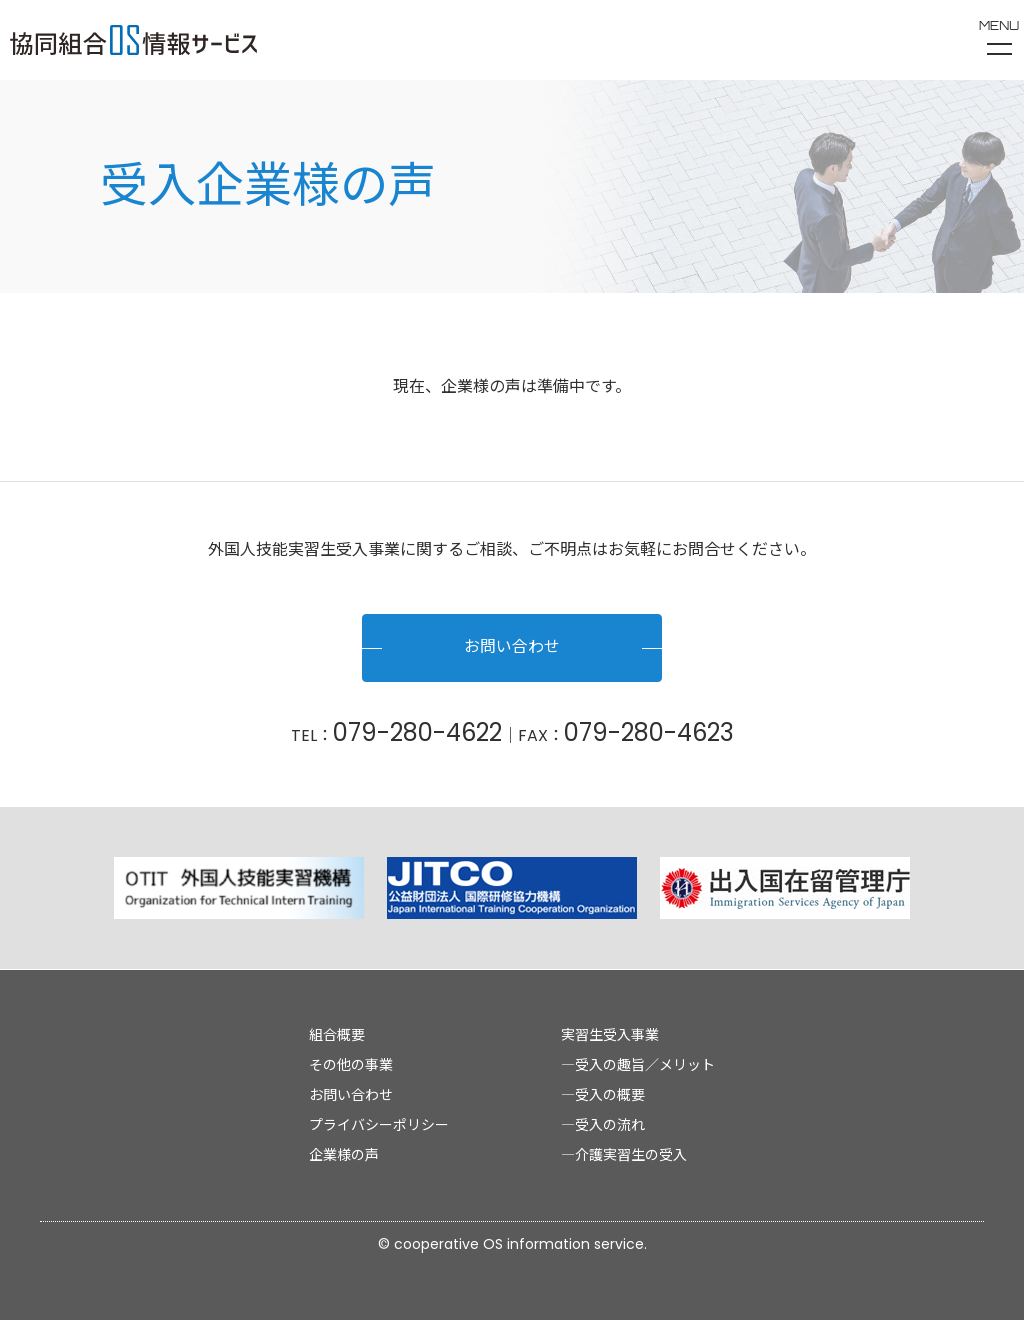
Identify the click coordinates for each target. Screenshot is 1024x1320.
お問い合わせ (512, 648)
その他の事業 (351, 1065)
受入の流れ (610, 1125)
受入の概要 (610, 1095)
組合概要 (337, 1035)
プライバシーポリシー (379, 1125)
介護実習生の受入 (631, 1155)
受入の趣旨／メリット (645, 1065)
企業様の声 (344, 1155)
